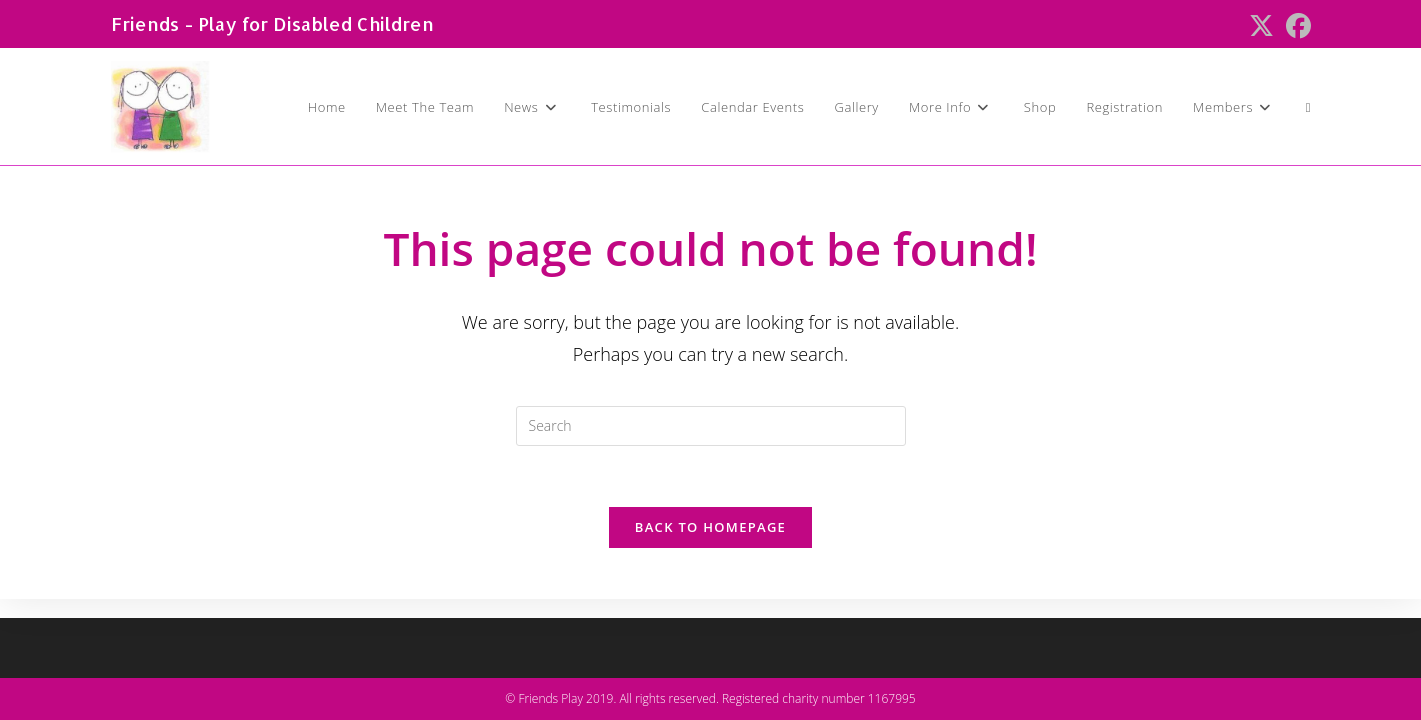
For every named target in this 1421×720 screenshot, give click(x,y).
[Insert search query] (711, 426)
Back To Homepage (710, 527)
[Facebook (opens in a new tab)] (1295, 26)
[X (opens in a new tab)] (1261, 26)
